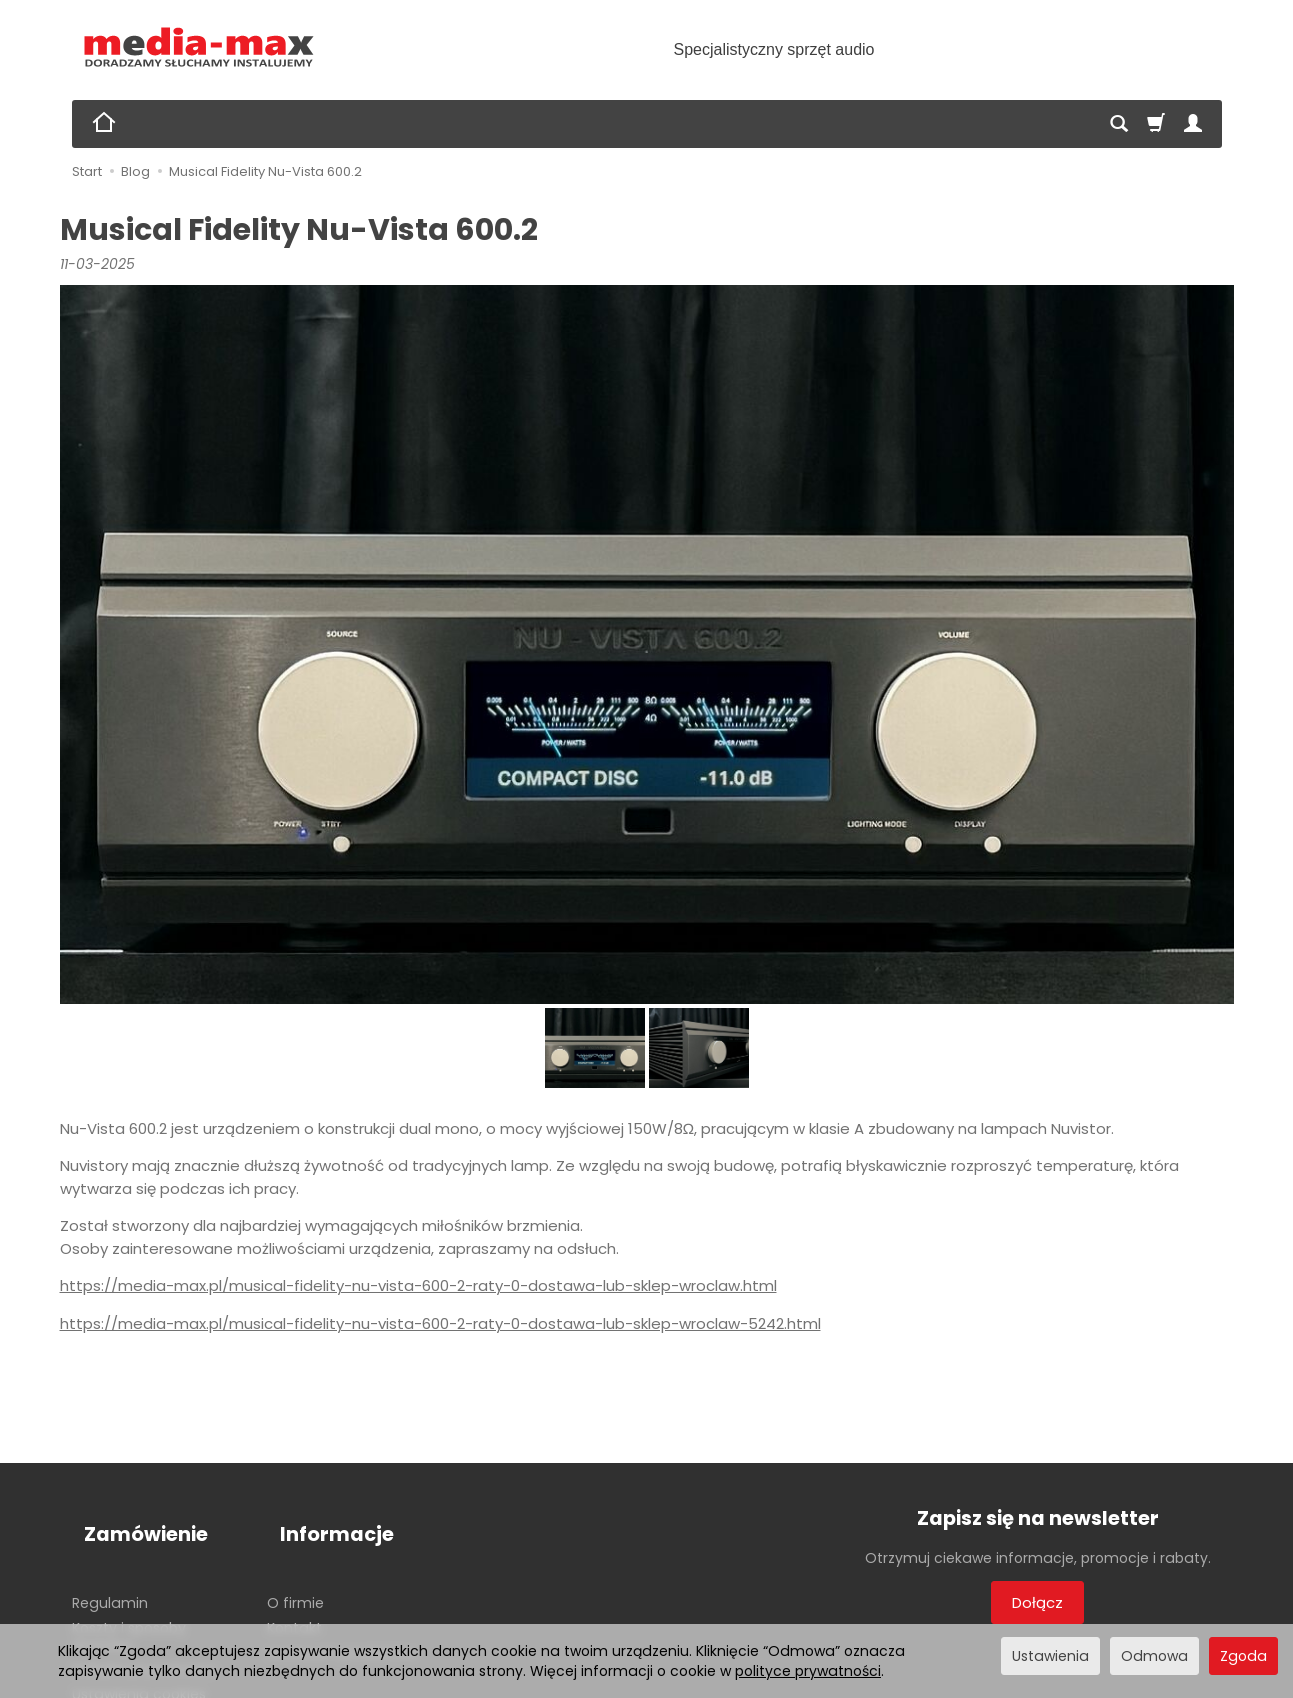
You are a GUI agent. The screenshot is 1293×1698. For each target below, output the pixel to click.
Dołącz (1037, 1602)
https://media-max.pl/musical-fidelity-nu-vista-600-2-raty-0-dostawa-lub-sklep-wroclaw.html (418, 1285)
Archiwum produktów (341, 1621)
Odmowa (1154, 1656)
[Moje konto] (1193, 124)
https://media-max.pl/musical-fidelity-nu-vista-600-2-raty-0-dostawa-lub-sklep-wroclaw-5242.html (440, 1323)
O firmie (295, 1571)
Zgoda (1243, 1656)
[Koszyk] (1156, 124)
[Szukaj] (1119, 124)
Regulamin (110, 1571)
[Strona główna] (199, 47)
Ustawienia (1050, 1656)
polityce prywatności (808, 1671)
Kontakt (294, 1596)
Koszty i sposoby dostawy (129, 1604)
